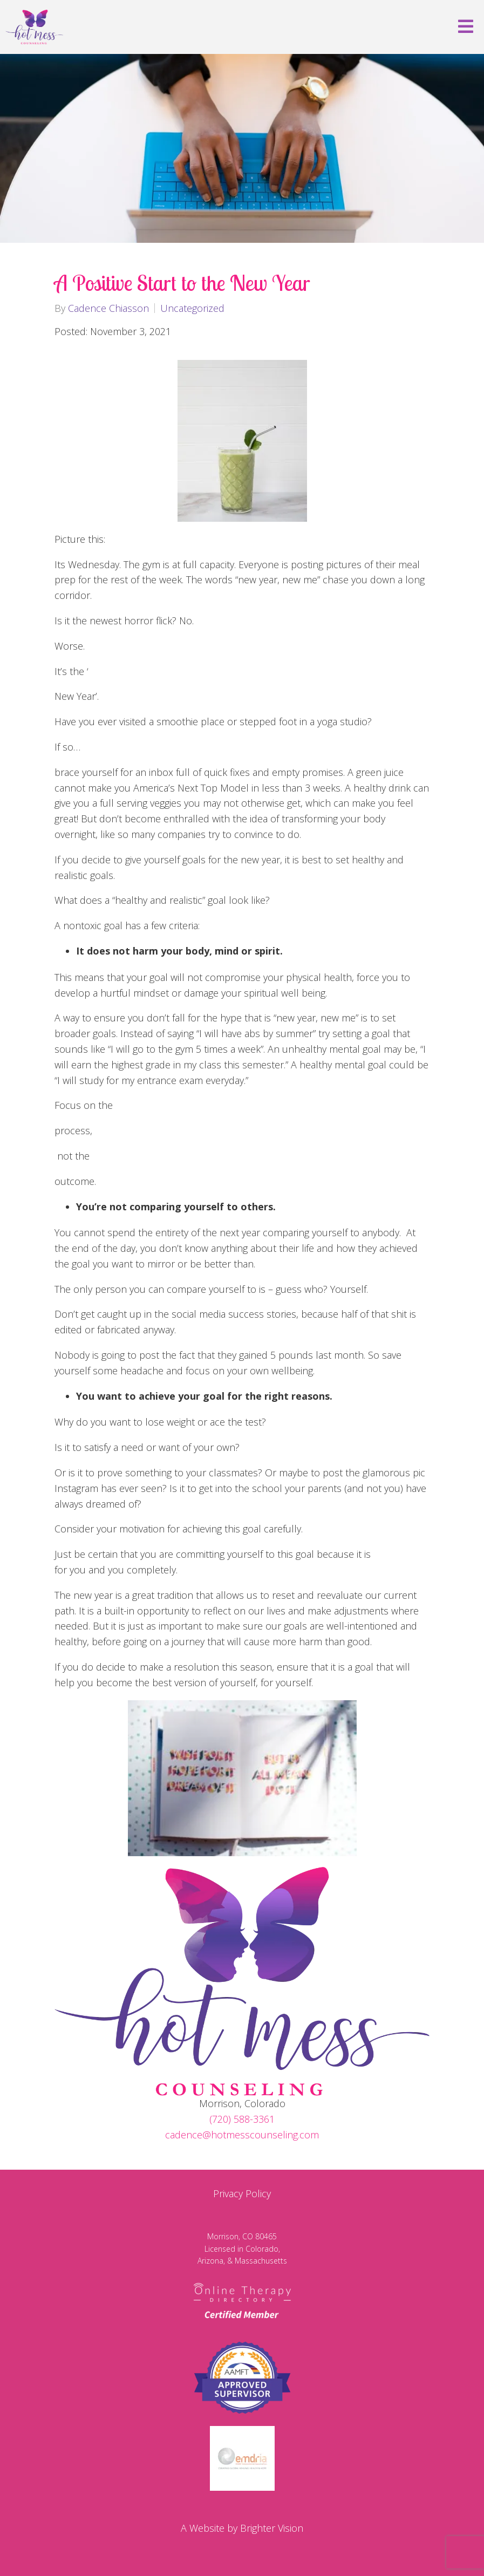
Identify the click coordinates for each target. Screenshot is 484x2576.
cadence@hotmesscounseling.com (242, 2134)
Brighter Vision (271, 2528)
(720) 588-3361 (242, 2118)
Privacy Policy (242, 2193)
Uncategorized (192, 308)
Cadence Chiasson (108, 308)
